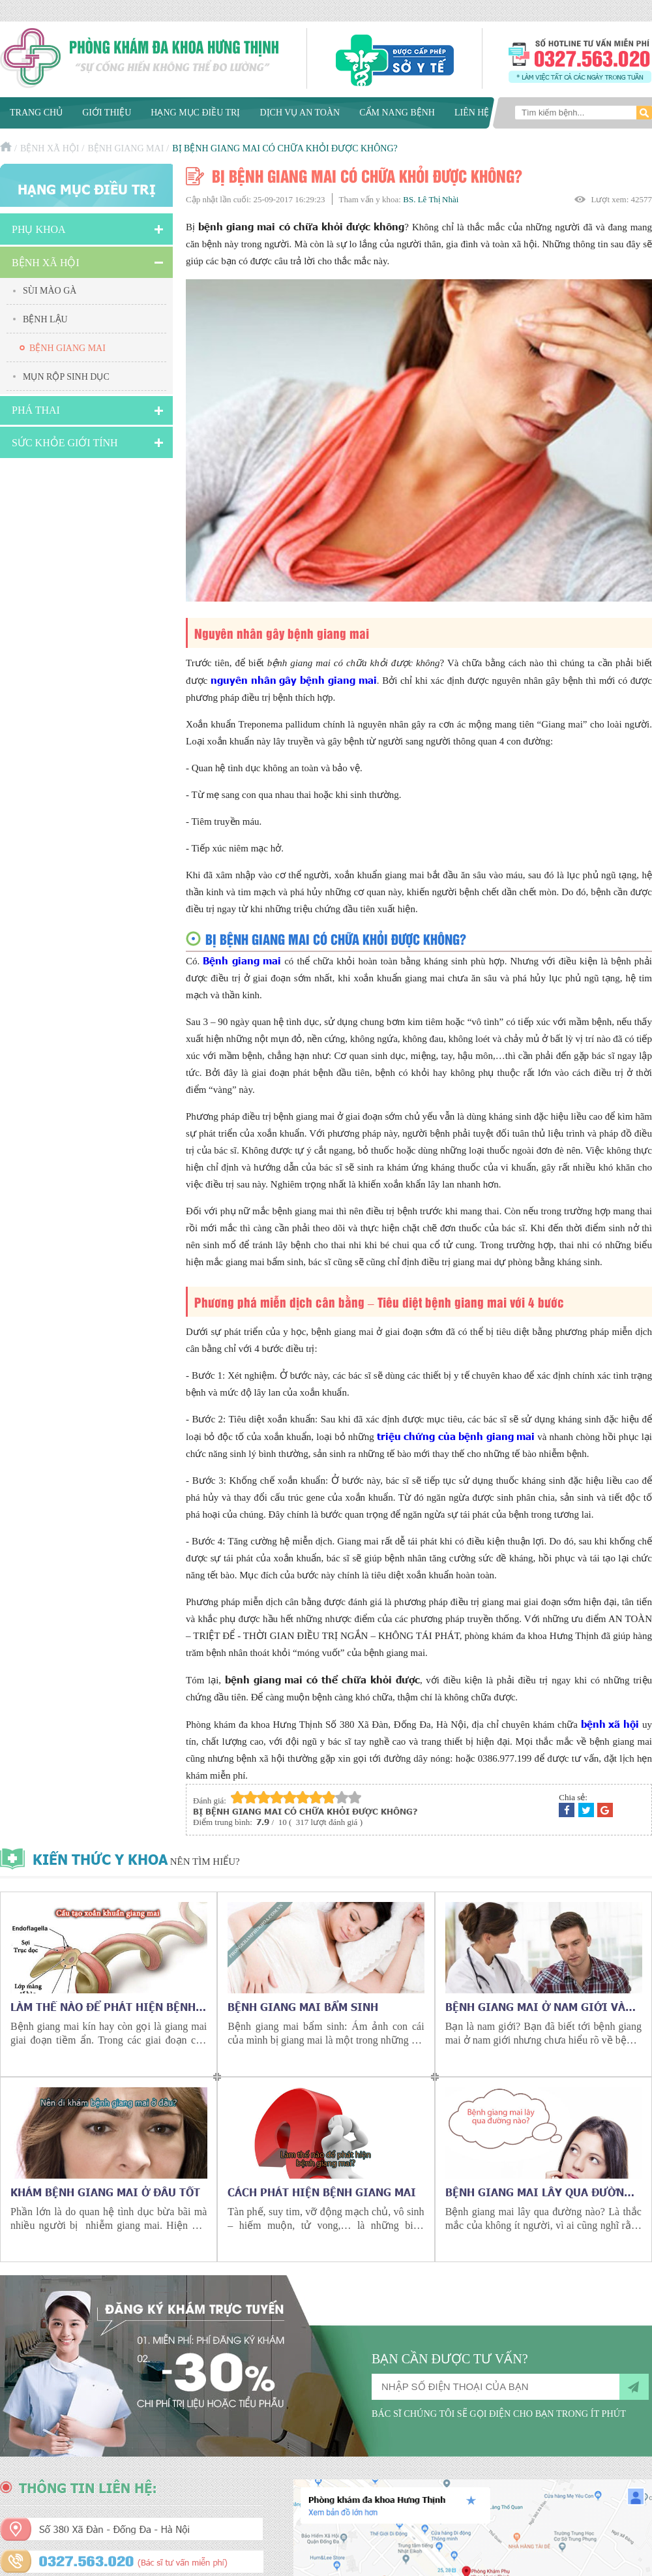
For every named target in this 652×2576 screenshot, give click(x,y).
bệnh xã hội (610, 1723)
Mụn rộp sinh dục (66, 377)
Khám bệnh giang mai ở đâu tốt (105, 2191)
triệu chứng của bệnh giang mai (456, 1436)
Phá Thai (36, 410)
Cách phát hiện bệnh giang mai (322, 2191)
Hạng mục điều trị (195, 112)
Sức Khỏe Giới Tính (65, 442)
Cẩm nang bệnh (397, 112)
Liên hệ (472, 112)
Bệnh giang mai (125, 148)
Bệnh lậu (45, 319)
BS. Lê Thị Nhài (430, 199)
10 (354, 1797)
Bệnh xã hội (50, 148)
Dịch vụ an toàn (299, 112)
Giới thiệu (106, 112)
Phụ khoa (39, 229)
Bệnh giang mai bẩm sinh (303, 2006)
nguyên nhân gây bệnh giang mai (294, 679)
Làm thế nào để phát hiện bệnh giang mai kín (103, 2006)
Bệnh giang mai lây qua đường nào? (538, 2191)
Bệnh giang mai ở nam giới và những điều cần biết (535, 2006)
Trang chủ (36, 112)
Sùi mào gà (49, 291)
